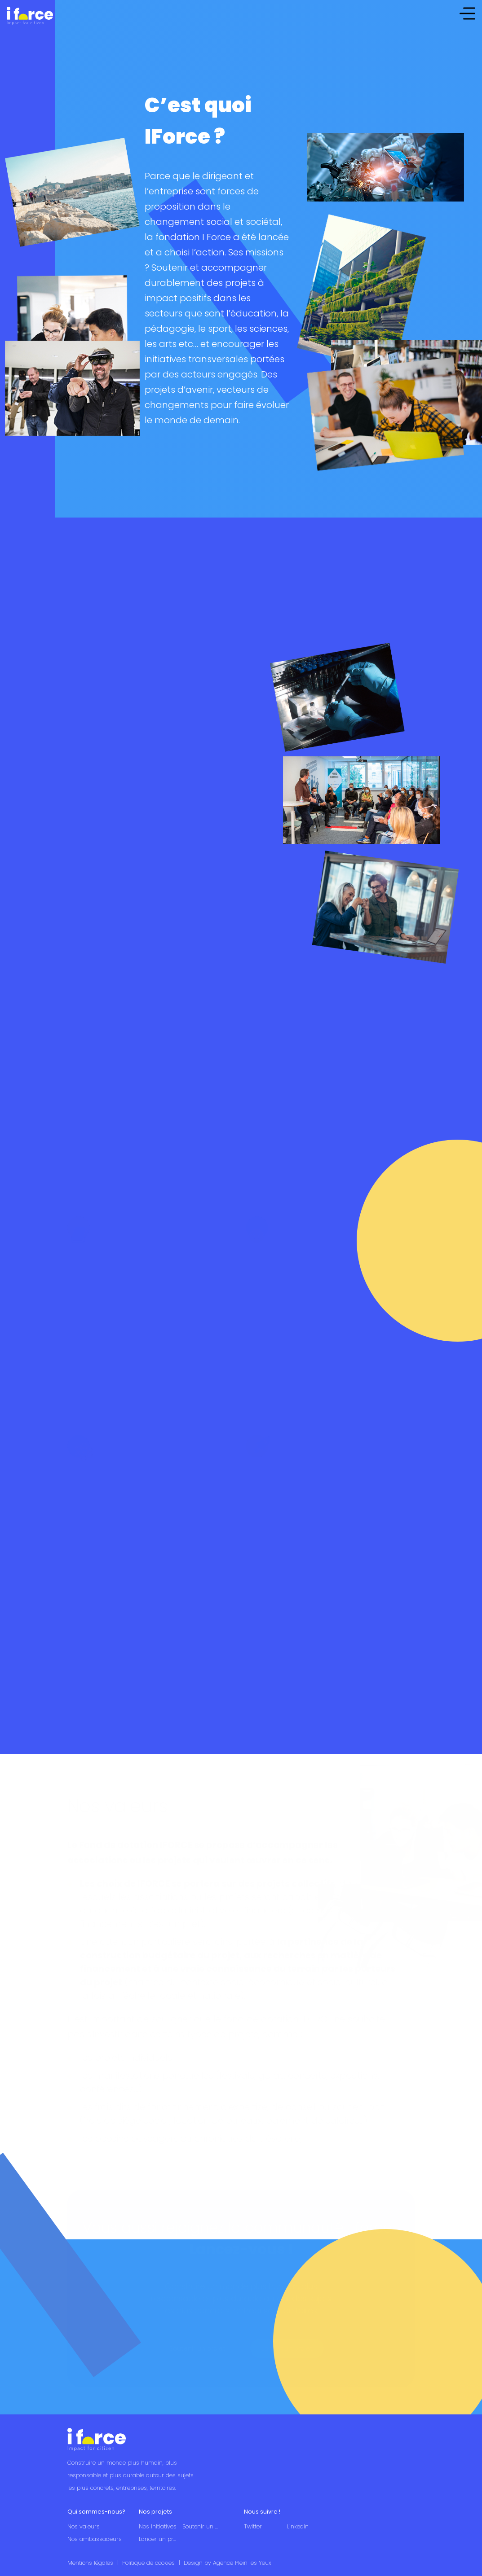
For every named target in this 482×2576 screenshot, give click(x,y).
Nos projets (155, 2511)
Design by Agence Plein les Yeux (227, 2563)
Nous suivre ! (262, 2511)
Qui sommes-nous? (96, 2511)
